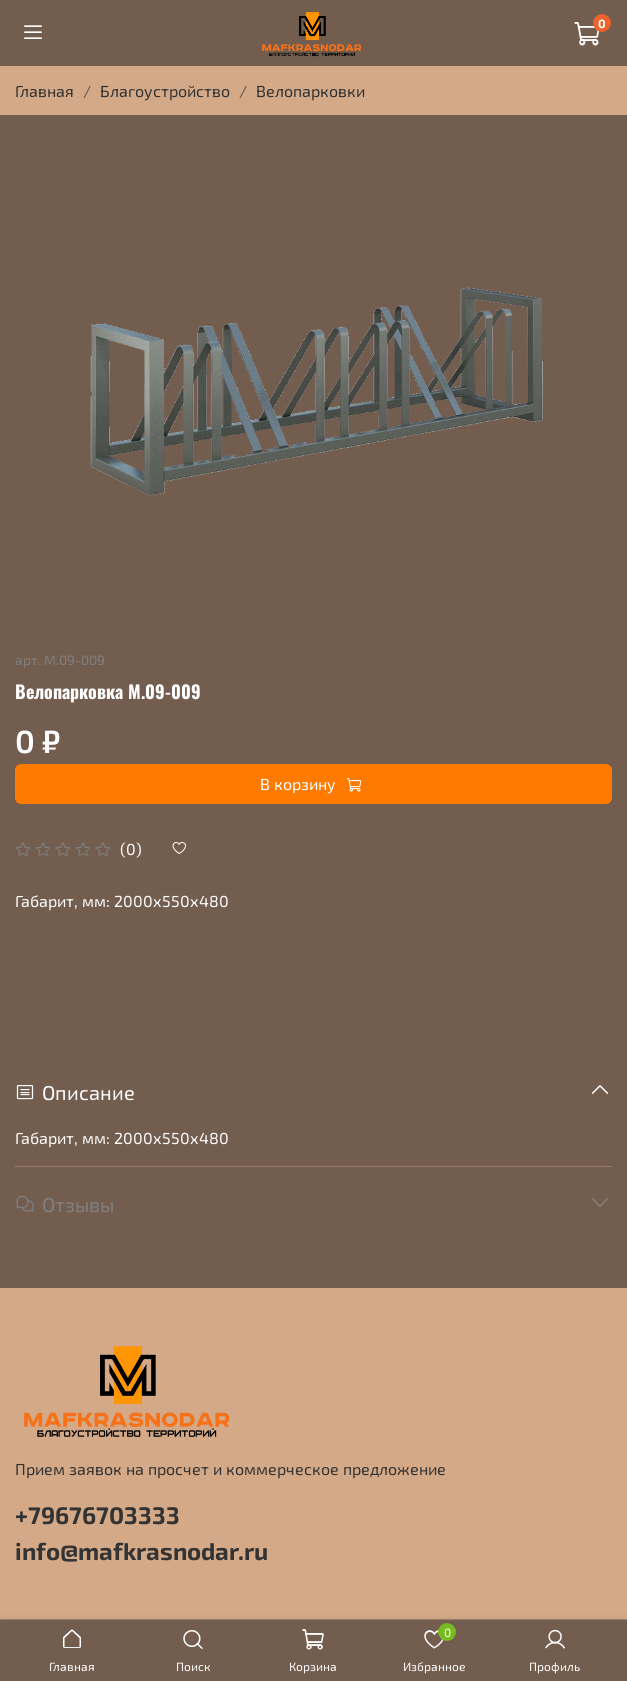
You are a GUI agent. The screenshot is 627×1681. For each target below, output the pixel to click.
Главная (44, 90)
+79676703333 (97, 1514)
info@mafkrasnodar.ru (141, 1550)
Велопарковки (310, 90)
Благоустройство (165, 90)
